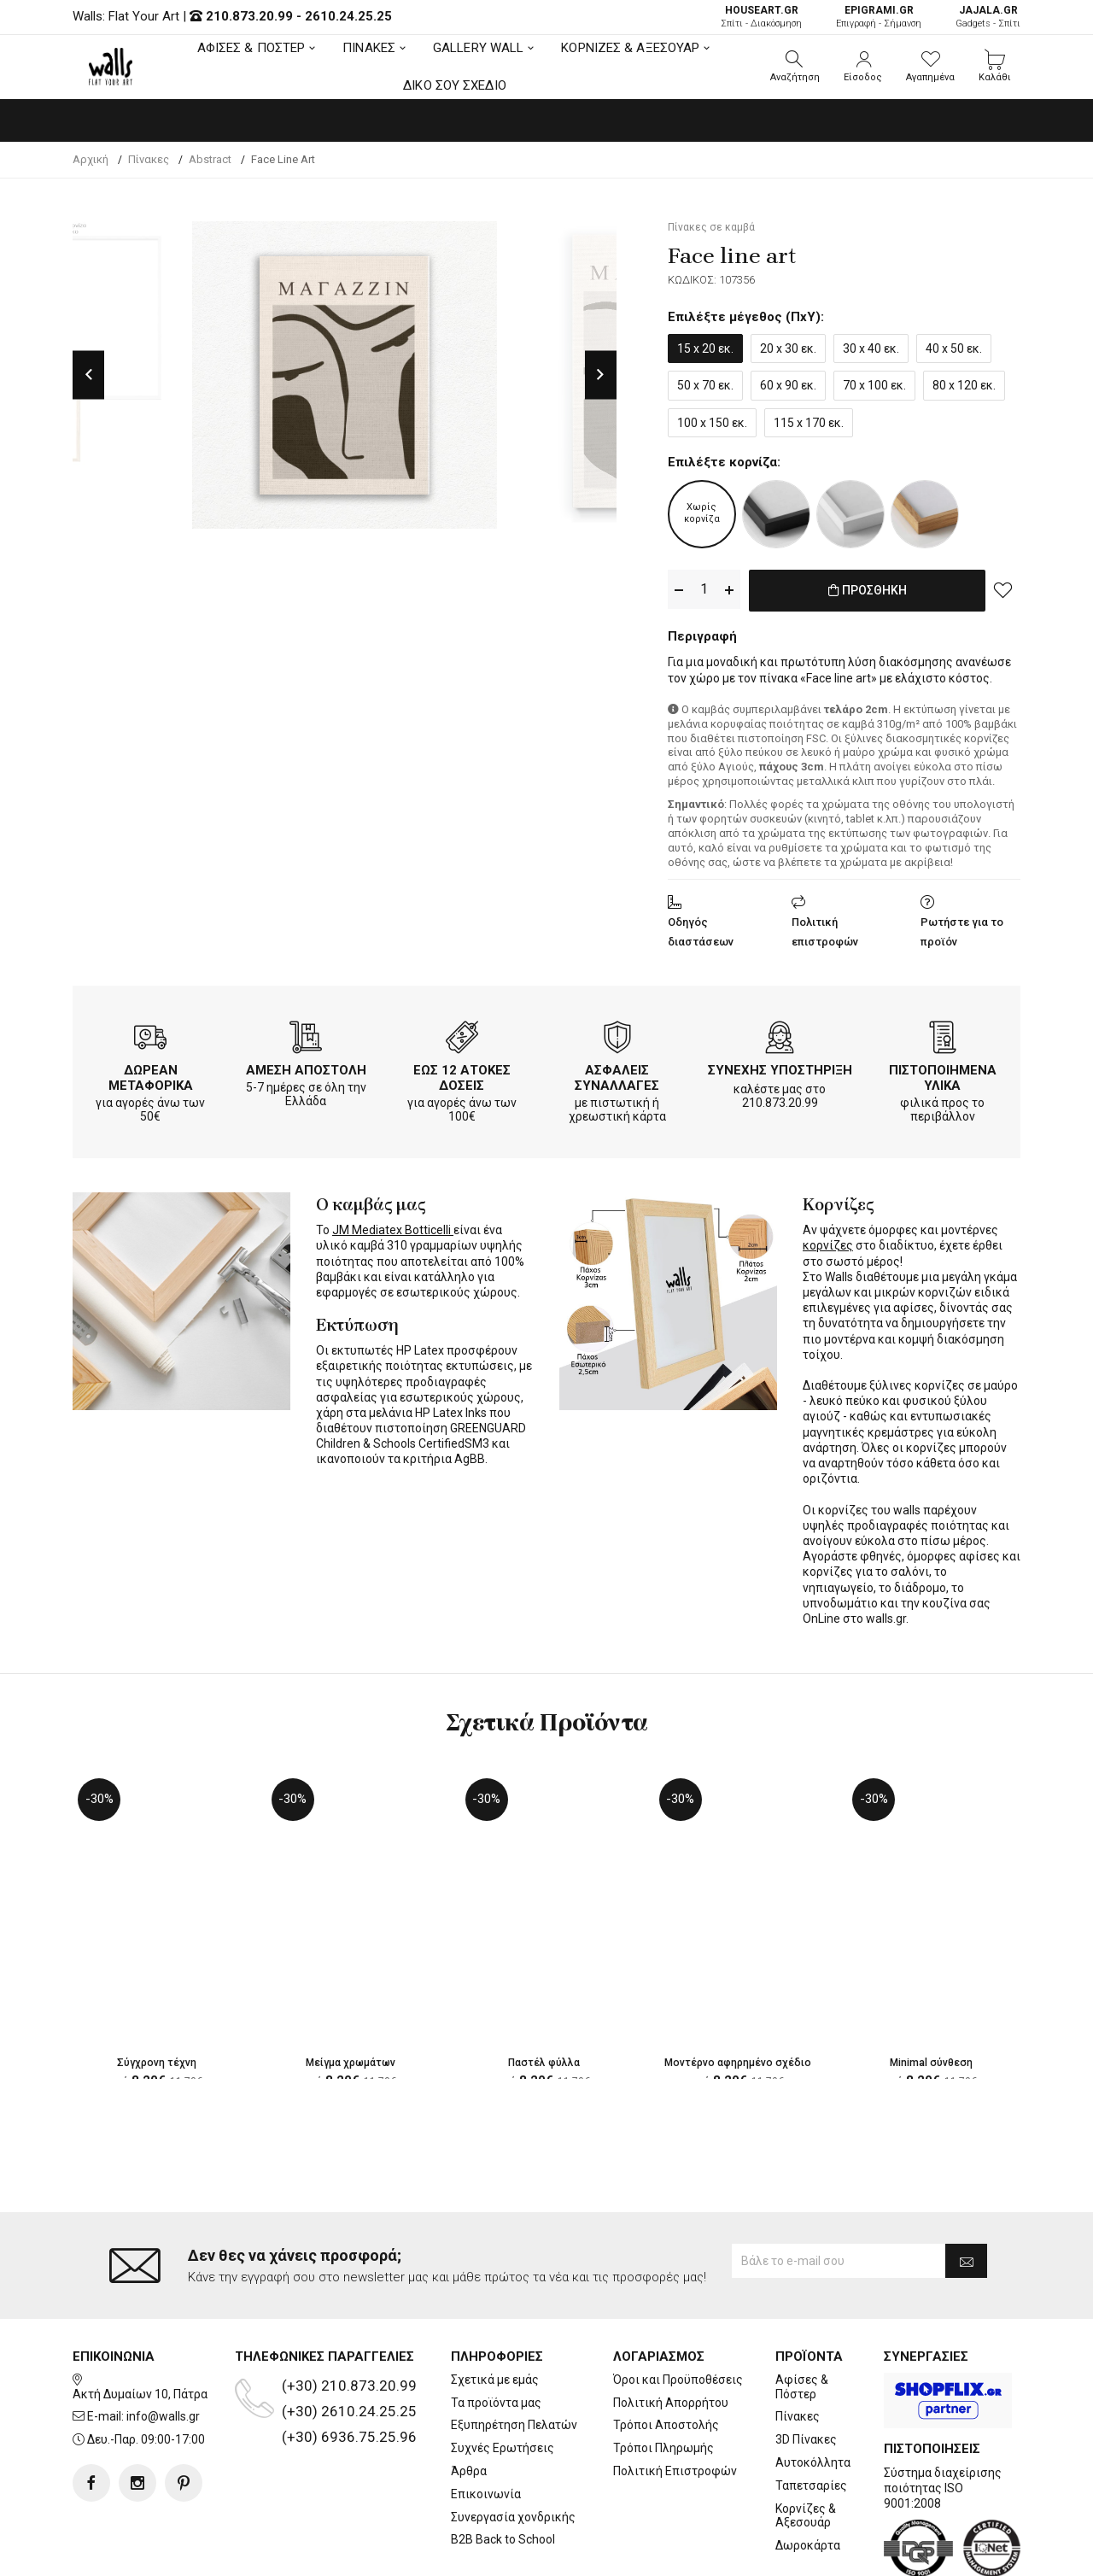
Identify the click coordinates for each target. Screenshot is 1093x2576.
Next (601, 374)
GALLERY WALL (478, 48)
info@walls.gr (163, 2349)
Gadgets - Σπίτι (988, 16)
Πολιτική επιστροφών (825, 928)
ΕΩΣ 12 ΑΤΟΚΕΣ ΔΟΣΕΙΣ (462, 1074)
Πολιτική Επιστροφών (675, 2402)
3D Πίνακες (806, 2371)
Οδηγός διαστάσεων (701, 928)
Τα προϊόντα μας (496, 2334)
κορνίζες (828, 1243)
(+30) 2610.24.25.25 (349, 2342)
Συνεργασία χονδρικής (513, 2449)
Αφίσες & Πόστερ (801, 2318)
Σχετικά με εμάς (495, 2311)
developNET (688, 2553)
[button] (795, 67)
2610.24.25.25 (348, 16)
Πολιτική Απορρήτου (670, 2334)
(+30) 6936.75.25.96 (349, 2368)
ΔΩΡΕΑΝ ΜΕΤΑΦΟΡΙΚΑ (150, 1074)
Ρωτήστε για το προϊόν (962, 928)
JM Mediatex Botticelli (392, 1227)
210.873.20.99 (249, 16)
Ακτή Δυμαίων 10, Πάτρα (140, 2326)
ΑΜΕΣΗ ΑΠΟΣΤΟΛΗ (306, 1066)
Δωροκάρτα (807, 2477)
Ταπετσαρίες (811, 2417)
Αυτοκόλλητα (812, 2394)
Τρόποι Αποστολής (666, 2357)
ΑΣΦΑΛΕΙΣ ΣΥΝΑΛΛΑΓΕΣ (617, 1074)
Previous (88, 374)
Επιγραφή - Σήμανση (878, 16)
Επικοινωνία (486, 2426)
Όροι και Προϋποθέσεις (678, 2311)
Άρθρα (469, 2402)
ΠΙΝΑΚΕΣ (368, 48)
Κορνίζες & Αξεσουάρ (805, 2447)
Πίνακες (797, 2349)
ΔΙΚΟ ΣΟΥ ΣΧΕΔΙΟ (454, 85)
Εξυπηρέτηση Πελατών (514, 2357)
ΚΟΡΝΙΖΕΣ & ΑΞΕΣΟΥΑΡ (630, 48)
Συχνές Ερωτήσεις (502, 2379)
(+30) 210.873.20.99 (349, 2317)
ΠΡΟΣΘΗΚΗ (867, 590)
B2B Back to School (503, 2472)
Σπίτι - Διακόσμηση (761, 16)
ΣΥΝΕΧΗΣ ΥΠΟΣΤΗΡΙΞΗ (780, 1066)
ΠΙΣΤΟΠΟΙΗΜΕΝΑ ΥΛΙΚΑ (943, 1074)
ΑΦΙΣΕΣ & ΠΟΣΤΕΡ (251, 48)
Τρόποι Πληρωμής (663, 2379)
